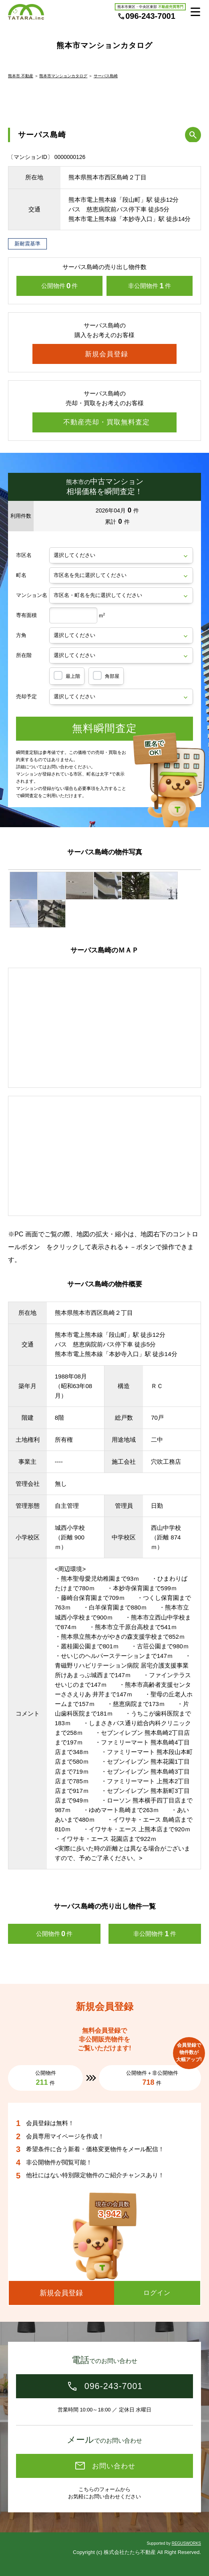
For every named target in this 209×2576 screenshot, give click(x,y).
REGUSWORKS (186, 2543)
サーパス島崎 (106, 76)
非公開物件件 (149, 286)
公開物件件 (59, 286)
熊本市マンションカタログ (63, 76)
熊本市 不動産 (20, 76)
